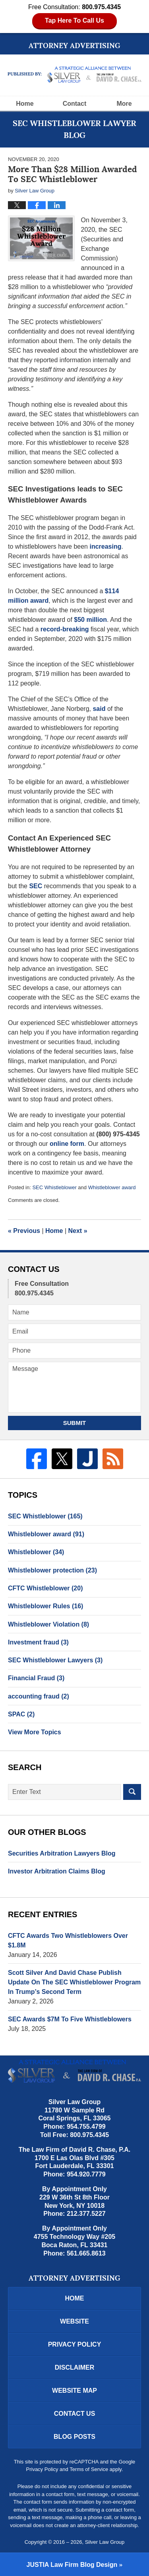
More (124, 103)
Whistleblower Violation (48, 1624)
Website (74, 2321)
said (99, 708)
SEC (35, 886)
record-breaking (65, 629)
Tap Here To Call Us (74, 20)
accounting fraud (38, 1696)
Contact (75, 103)
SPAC (21, 1714)
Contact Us (74, 2413)
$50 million (90, 619)
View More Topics (34, 1732)
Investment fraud (38, 1642)
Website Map (74, 2390)
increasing (105, 546)
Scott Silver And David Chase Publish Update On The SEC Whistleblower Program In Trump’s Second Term (74, 1982)
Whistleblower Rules (45, 1606)
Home (24, 103)
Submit (74, 1422)
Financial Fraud (36, 1678)
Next (77, 1230)
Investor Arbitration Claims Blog (56, 1871)
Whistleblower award (112, 1187)
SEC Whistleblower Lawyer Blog (75, 74)
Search (132, 1792)
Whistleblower (36, 1552)
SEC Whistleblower (54, 1187)
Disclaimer (75, 2367)
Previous (24, 1230)
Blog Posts (74, 2436)
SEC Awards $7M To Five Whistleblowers (70, 2019)
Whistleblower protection (52, 1570)
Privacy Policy (74, 2344)
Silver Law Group (105, 2542)
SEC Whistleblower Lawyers (55, 1660)
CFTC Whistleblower (45, 1588)
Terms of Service (89, 2469)
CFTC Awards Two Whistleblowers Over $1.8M (68, 1940)
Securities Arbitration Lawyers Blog (62, 1853)
